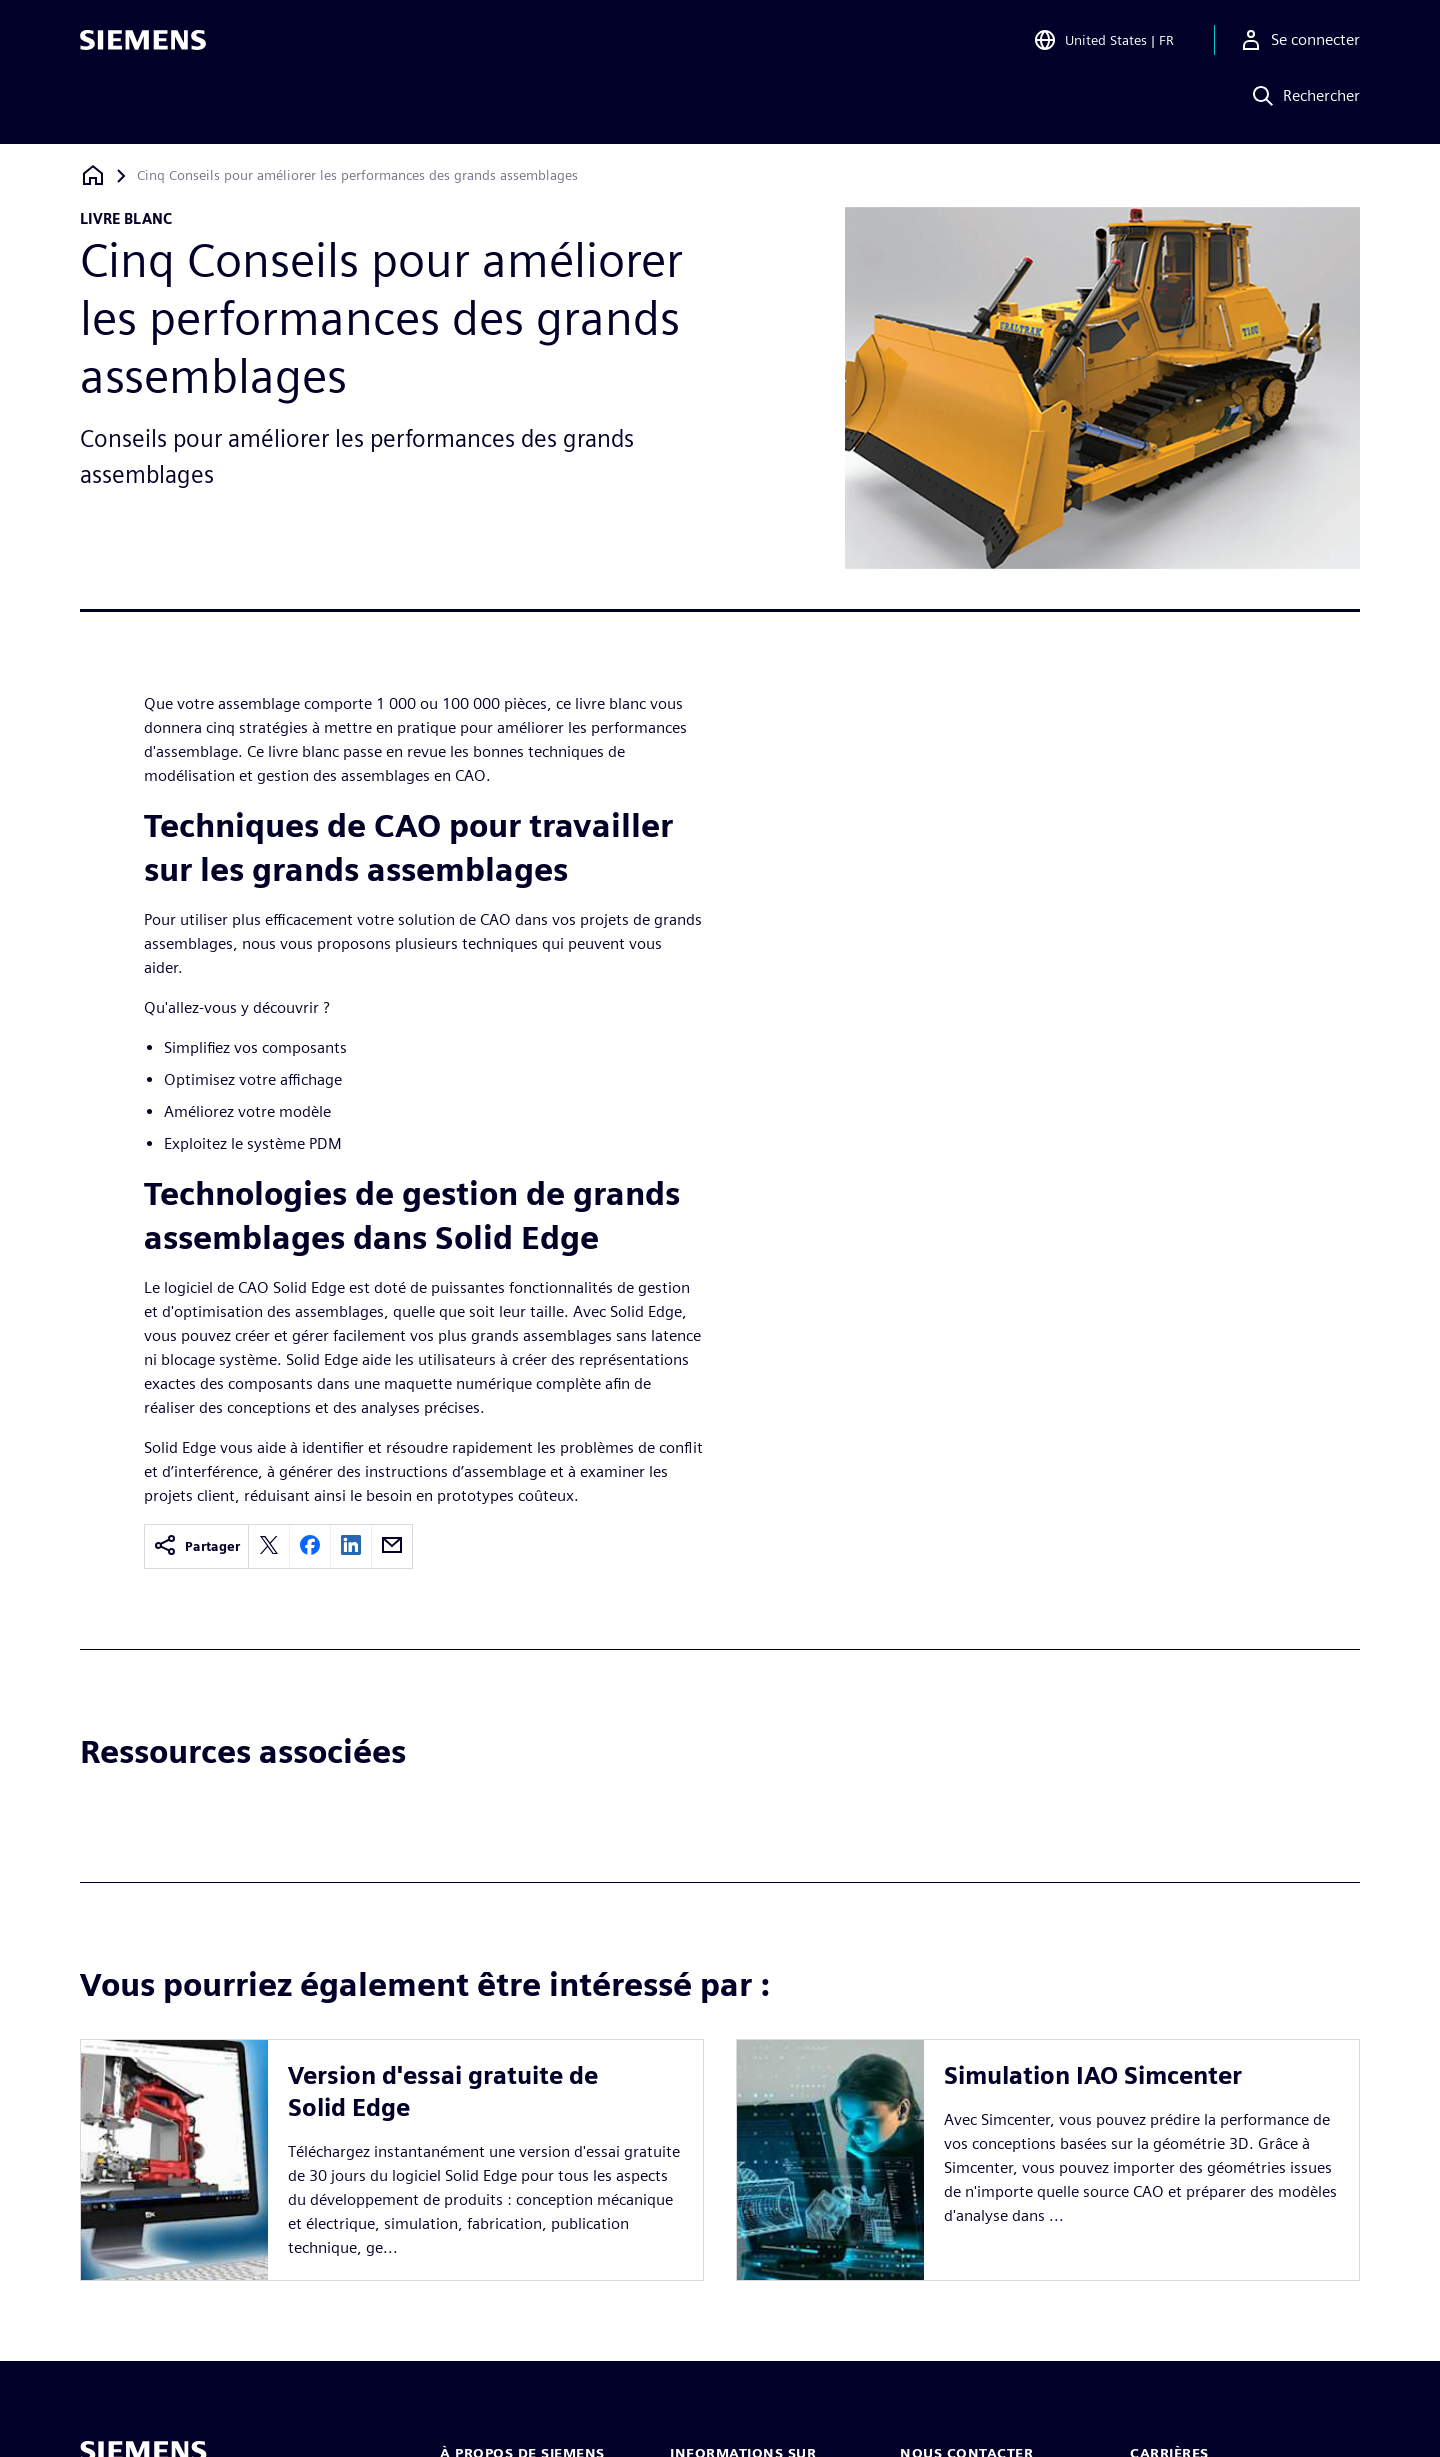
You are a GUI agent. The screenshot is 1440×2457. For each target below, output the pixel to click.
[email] (392, 1546)
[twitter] (269, 1546)
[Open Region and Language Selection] (1103, 44)
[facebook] (310, 1546)
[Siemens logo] (143, 44)
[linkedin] (351, 1546)
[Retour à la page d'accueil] (93, 175)
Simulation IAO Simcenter (1093, 2075)
